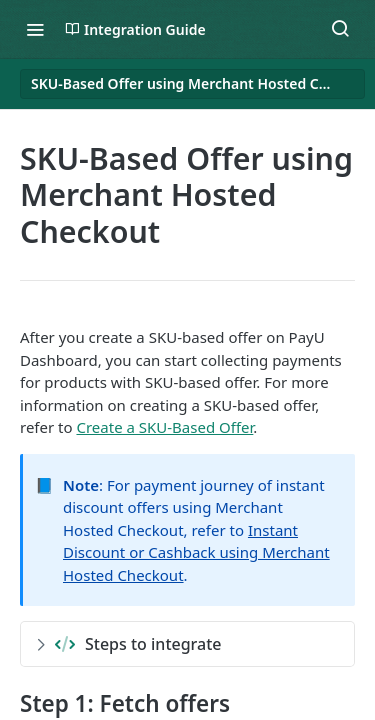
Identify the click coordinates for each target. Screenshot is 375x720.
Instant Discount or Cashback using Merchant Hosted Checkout (196, 552)
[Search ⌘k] (340, 29)
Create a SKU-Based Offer (164, 427)
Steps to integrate (129, 644)
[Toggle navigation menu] (35, 29)
